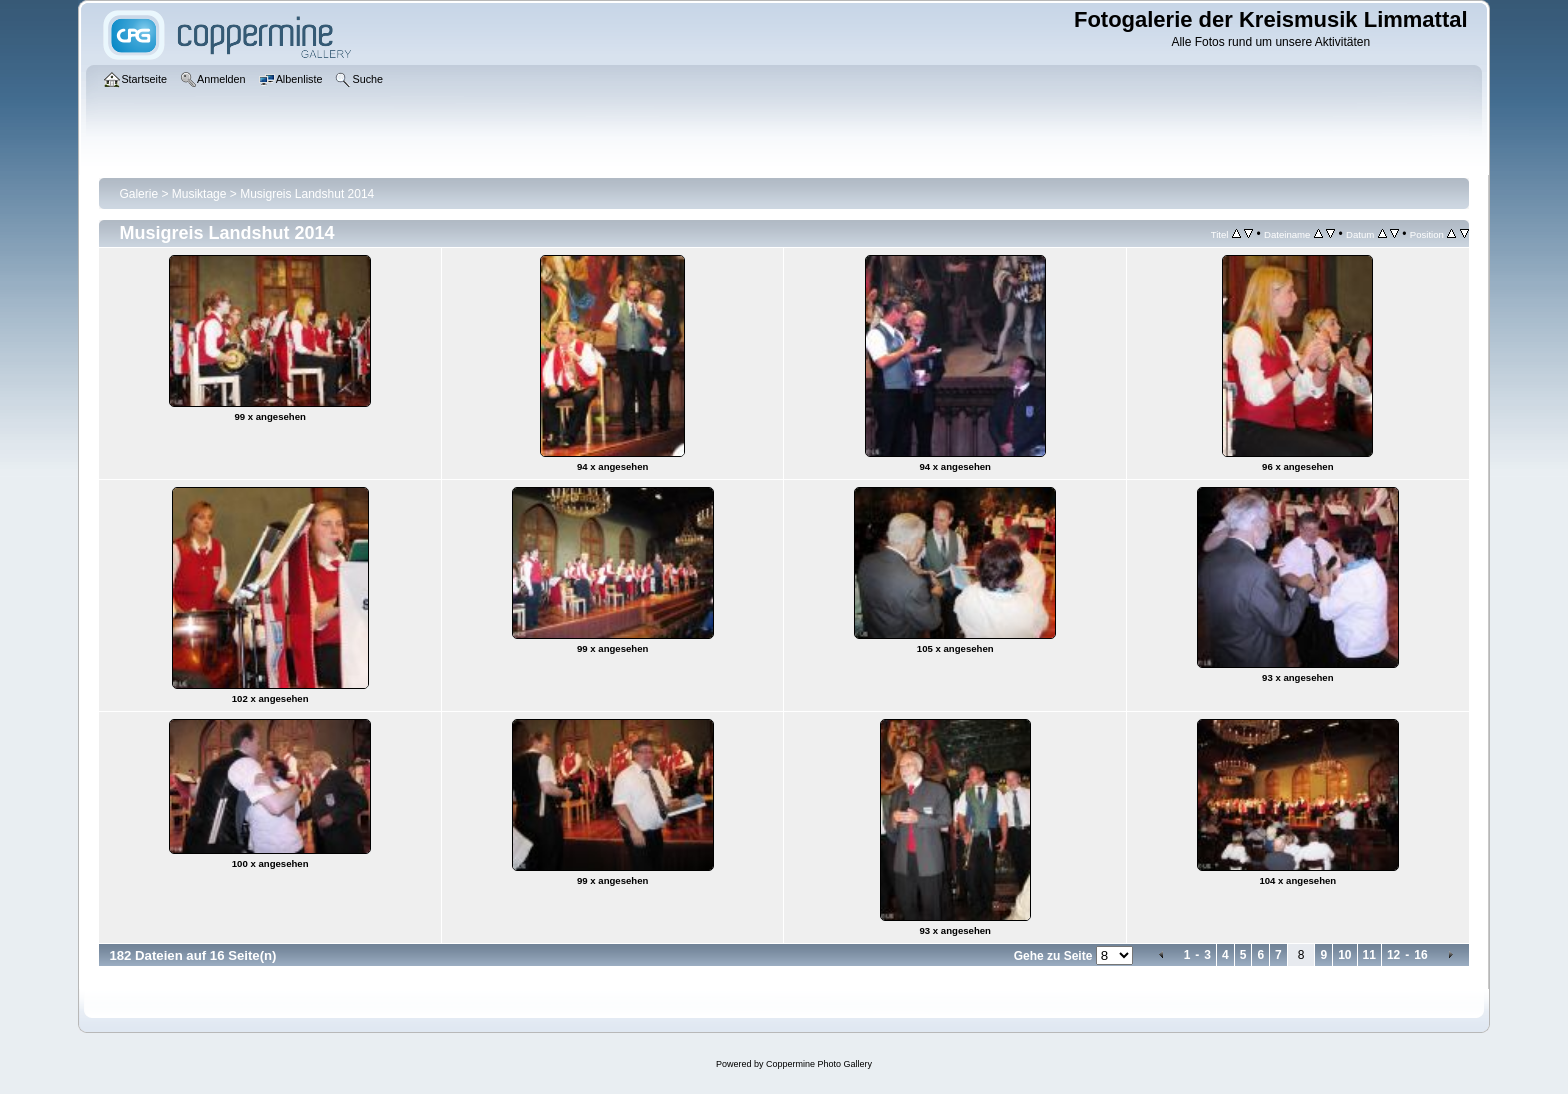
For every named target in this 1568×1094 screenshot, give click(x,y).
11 (1369, 955)
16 (1420, 955)
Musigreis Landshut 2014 (307, 194)
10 (1344, 955)
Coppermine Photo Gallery (819, 1064)
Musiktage (199, 194)
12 (1393, 955)
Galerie (138, 194)
